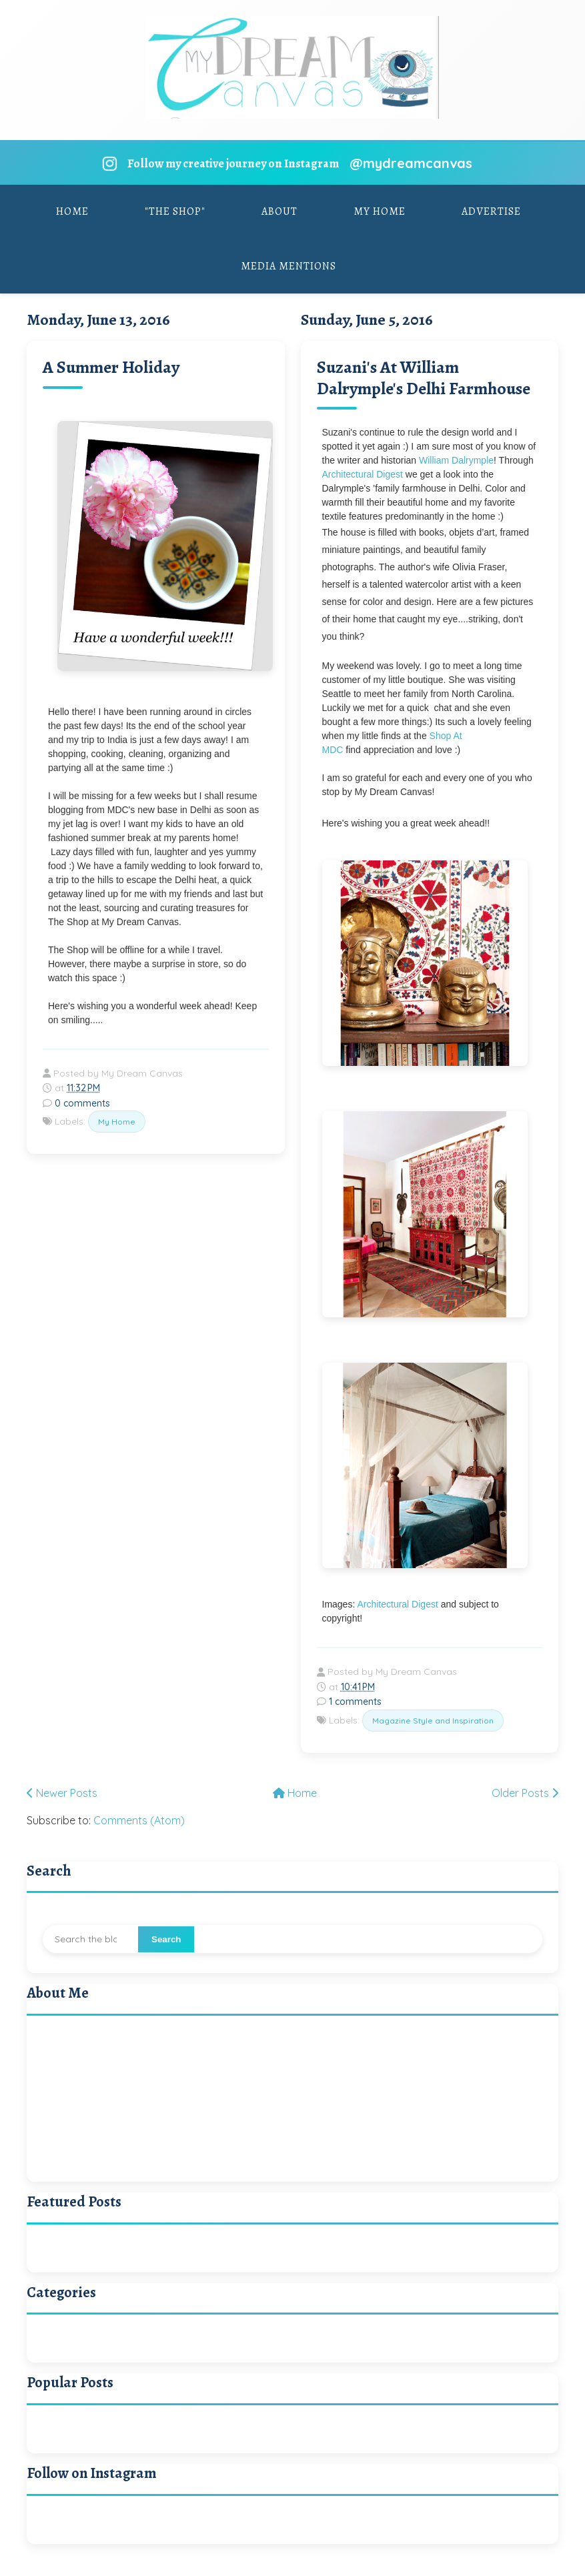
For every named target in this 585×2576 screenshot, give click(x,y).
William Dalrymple (456, 460)
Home (72, 211)
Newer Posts (62, 1793)
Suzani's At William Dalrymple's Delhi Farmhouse (423, 378)
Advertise (491, 211)
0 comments (82, 1103)
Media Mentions (288, 266)
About (279, 211)
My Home (380, 211)
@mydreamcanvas (411, 163)
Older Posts (525, 1793)
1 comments (355, 1702)
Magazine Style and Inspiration (433, 1721)
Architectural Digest (362, 474)
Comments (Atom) (139, 1820)
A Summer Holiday (111, 367)
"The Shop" (175, 211)
